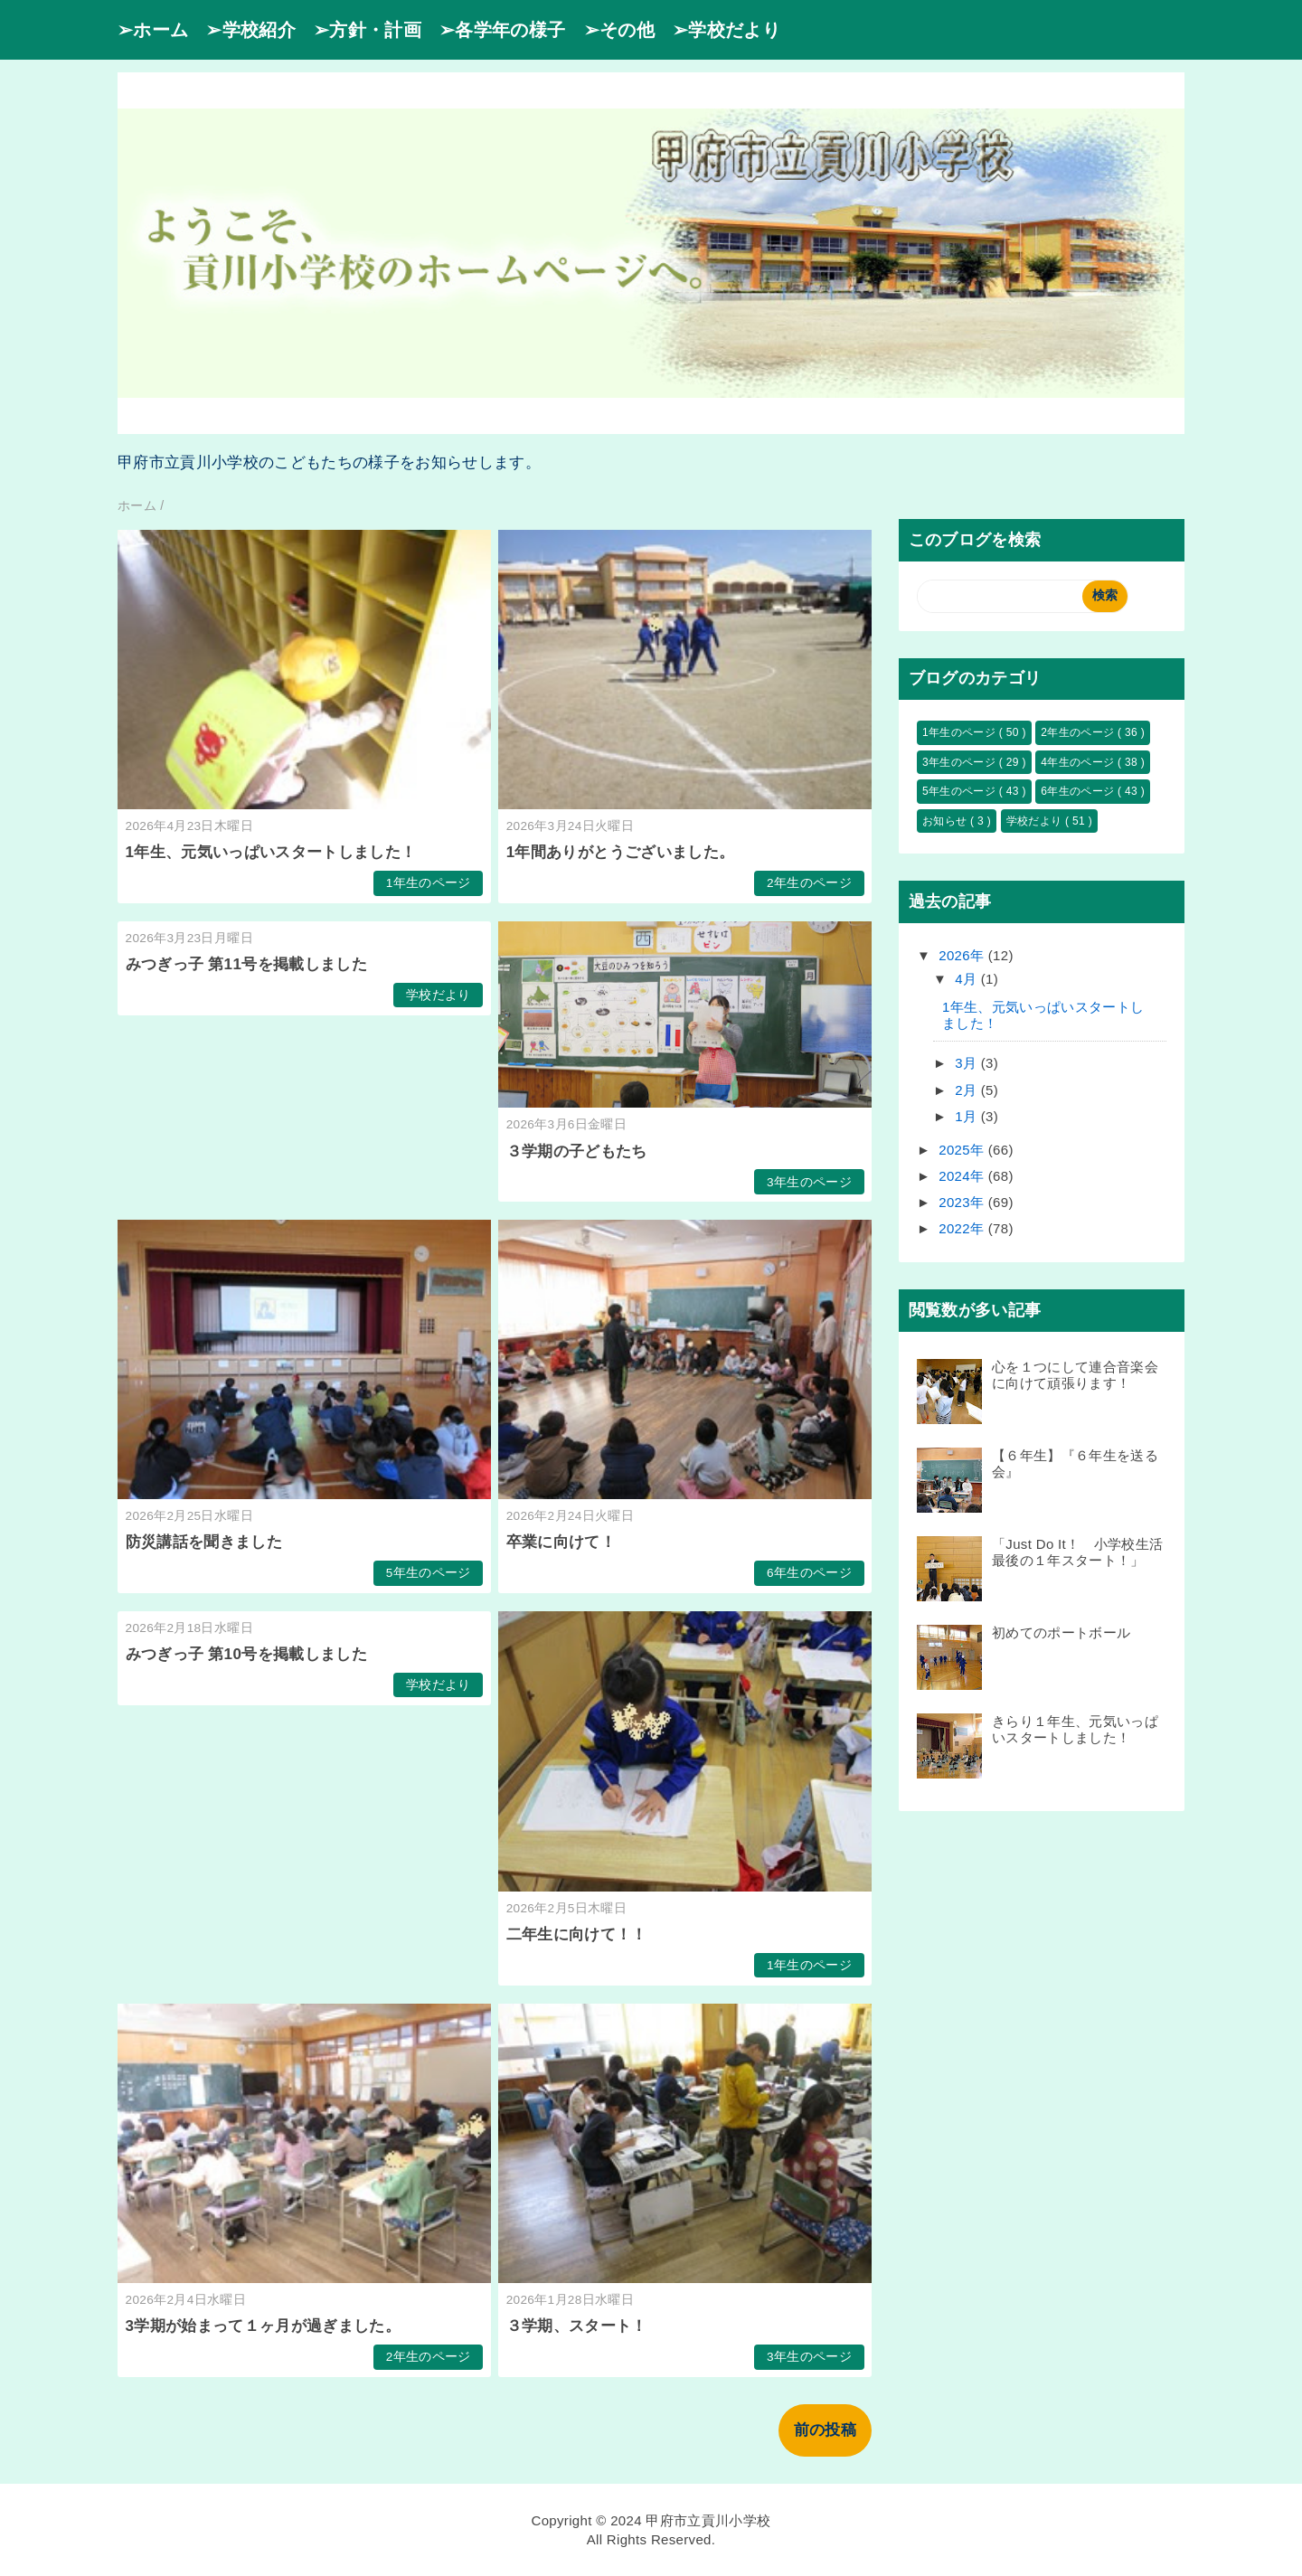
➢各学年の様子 (502, 30)
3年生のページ (809, 1182)
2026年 (963, 955)
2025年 (963, 1149)
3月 (968, 1063)
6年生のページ (809, 1573)
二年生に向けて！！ (576, 1934)
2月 (968, 1090)
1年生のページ (428, 883)
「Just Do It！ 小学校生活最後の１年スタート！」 (1077, 1552)
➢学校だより (726, 30)
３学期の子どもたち (584, 1151)
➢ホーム (153, 30)
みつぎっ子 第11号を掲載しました (246, 964)
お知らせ (946, 821)
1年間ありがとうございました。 (620, 852)
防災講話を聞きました (204, 1542)
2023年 (963, 1202)
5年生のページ (428, 1573)
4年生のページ (1079, 762)
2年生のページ (809, 883)
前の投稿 (825, 2430)
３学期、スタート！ (584, 2326)
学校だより (438, 995)
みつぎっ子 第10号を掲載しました (246, 1654)
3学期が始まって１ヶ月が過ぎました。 (263, 2326)
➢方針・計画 (367, 30)
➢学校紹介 (251, 30)
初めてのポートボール (1061, 1632)
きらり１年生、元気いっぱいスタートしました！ (1075, 1729)
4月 (968, 978)
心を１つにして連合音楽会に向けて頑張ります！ (1075, 1375)
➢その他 (619, 30)
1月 (968, 1116)
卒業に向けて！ (561, 1542)
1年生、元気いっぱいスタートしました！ (271, 852)
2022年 (963, 1228)
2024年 (963, 1176)
